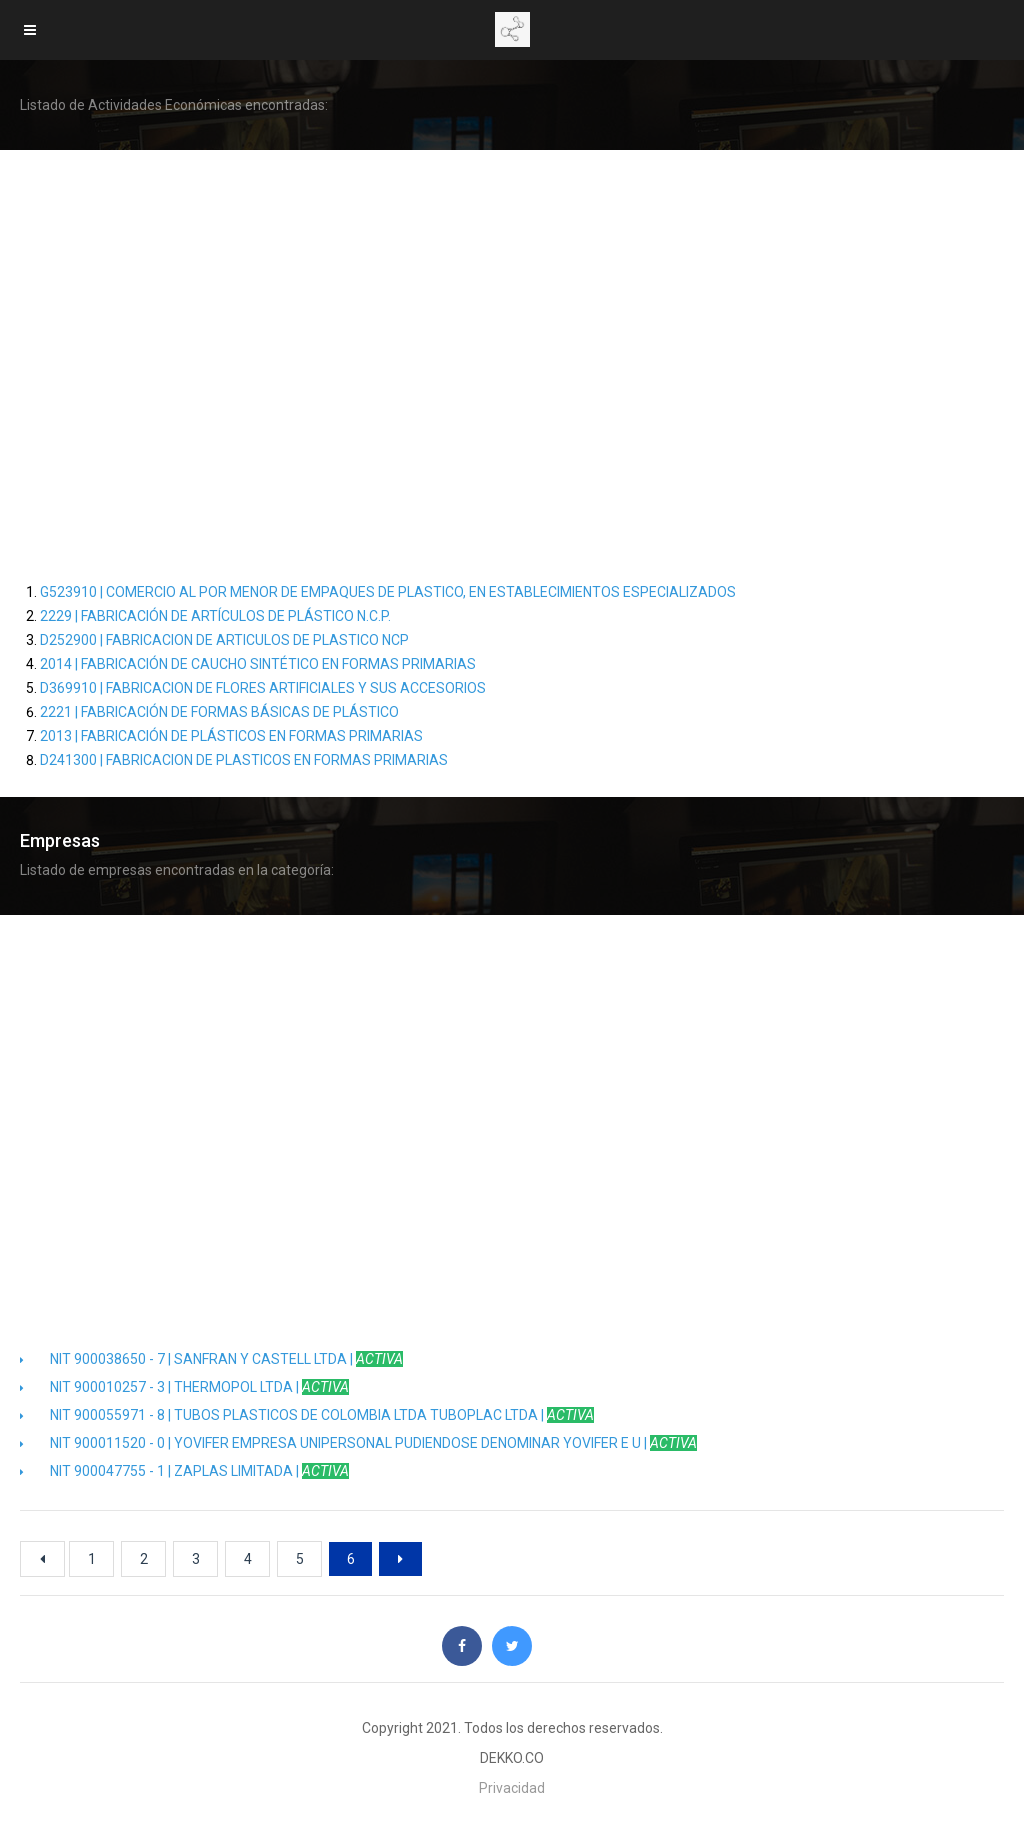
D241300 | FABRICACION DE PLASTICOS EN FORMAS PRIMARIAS (244, 760)
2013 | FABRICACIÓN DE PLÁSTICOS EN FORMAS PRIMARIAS (231, 736)
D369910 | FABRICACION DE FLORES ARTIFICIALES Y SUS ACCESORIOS (263, 688)
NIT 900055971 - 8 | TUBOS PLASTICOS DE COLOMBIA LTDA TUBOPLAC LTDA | (307, 1415)
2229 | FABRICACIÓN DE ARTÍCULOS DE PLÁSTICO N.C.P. (215, 616)
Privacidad (512, 1788)
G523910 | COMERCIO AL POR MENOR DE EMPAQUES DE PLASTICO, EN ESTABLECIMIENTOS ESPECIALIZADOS (388, 592)
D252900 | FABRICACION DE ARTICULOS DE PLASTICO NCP (224, 640)
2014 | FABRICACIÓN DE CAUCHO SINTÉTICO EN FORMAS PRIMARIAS (258, 664)
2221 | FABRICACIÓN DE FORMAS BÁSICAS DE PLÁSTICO (219, 712)
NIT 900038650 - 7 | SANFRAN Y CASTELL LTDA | (211, 1359)
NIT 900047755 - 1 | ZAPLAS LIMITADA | (184, 1471)
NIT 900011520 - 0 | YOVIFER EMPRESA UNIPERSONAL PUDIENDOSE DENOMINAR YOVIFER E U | (358, 1443)
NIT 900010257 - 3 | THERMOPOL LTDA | (184, 1387)
